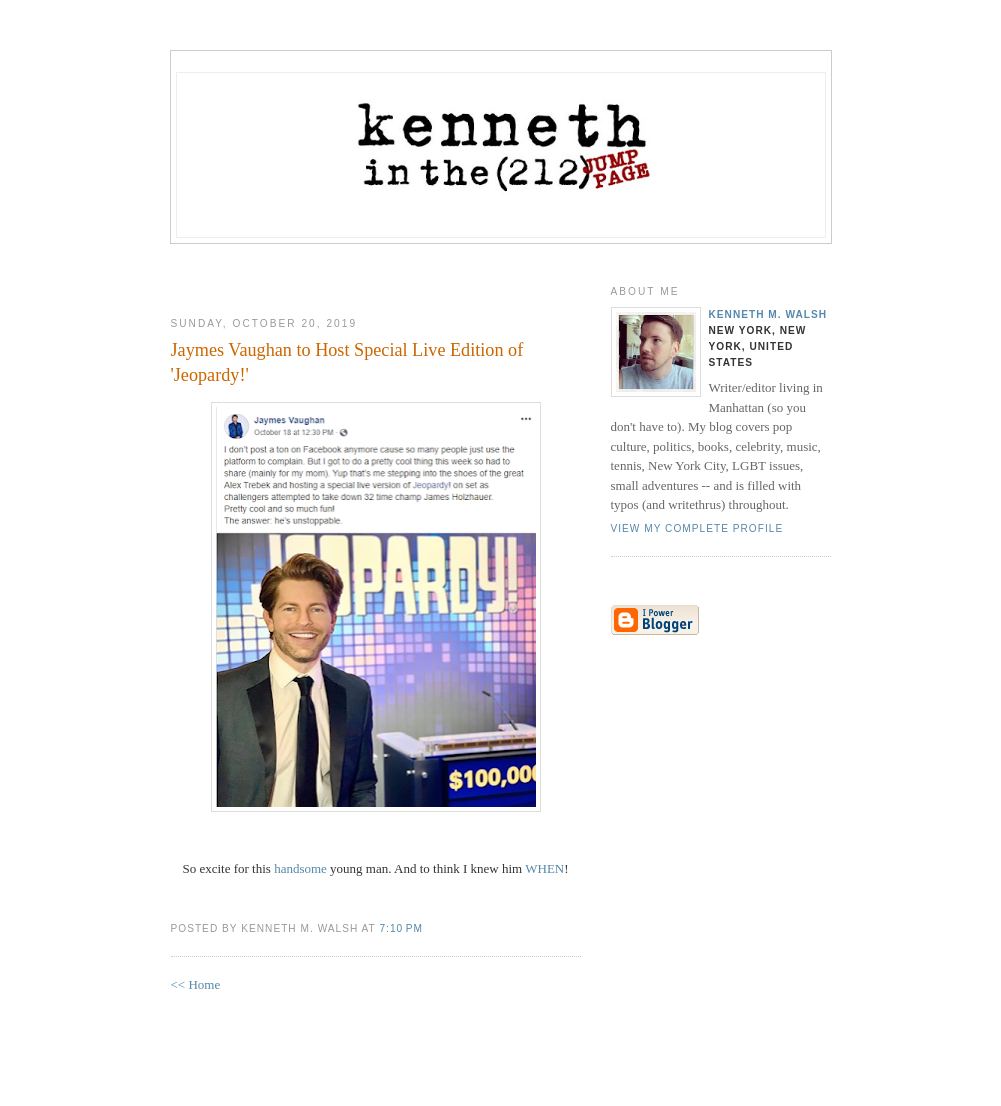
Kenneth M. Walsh (768, 314)
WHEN (544, 868)
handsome (300, 868)
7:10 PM (400, 928)
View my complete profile (697, 528)
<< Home (196, 984)
